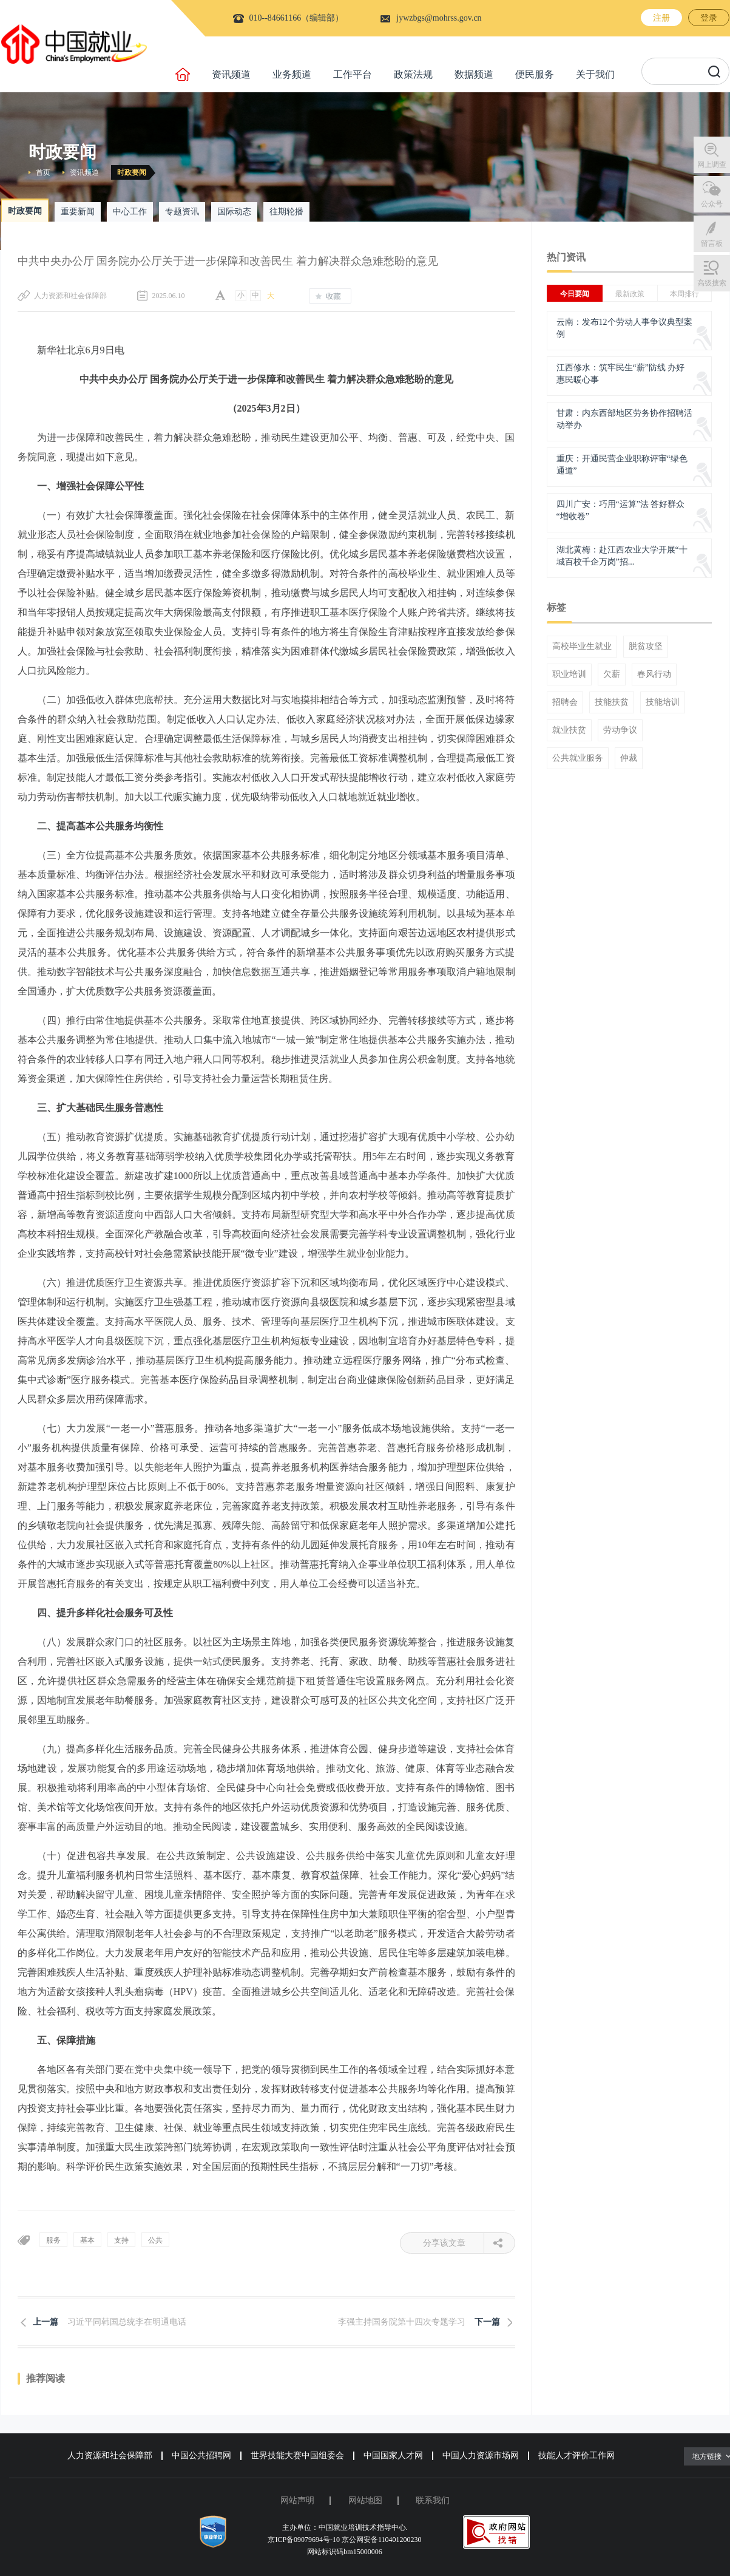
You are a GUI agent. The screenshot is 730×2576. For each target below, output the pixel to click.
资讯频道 (231, 74)
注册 (661, 17)
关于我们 (595, 74)
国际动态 (234, 211)
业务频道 (291, 74)
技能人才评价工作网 (576, 2455)
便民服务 (534, 74)
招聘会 (565, 702)
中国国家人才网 (393, 2455)
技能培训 (663, 702)
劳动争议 (620, 730)
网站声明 (297, 2500)
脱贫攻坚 (646, 646)
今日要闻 (574, 294)
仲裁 (628, 758)
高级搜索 (711, 283)
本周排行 (684, 294)
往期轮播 (286, 211)
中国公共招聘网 (201, 2455)
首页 (43, 172)
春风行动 (654, 674)
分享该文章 (453, 2243)
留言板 (712, 243)
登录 (708, 17)
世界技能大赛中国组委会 (297, 2455)
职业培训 (569, 674)
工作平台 (352, 74)
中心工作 (130, 211)
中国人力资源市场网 (480, 2455)
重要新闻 (78, 211)
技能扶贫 (612, 702)
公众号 (712, 204)
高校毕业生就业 (582, 646)
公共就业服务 (577, 758)
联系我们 (433, 2500)
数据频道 (474, 74)
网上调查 (711, 164)
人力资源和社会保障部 (109, 2455)
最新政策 (629, 294)
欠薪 (611, 674)
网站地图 (365, 2500)
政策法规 (413, 74)
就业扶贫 (569, 730)
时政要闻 (131, 172)
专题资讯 (182, 211)
